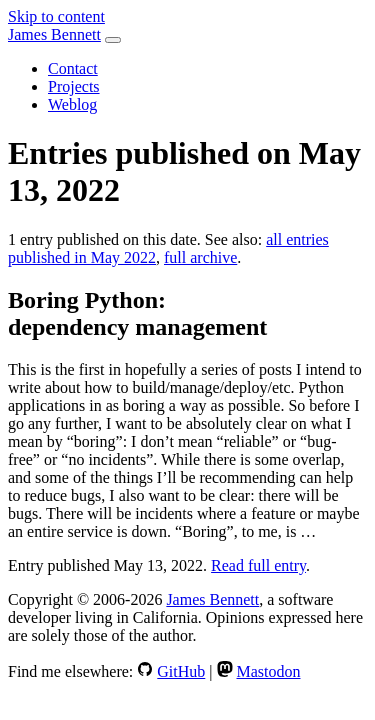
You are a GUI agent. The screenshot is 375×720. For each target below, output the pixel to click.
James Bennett (54, 34)
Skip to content (56, 16)
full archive (200, 257)
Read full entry (258, 565)
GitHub (181, 671)
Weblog (72, 104)
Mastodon (269, 671)
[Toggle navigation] (113, 40)
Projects (74, 86)
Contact (73, 68)
